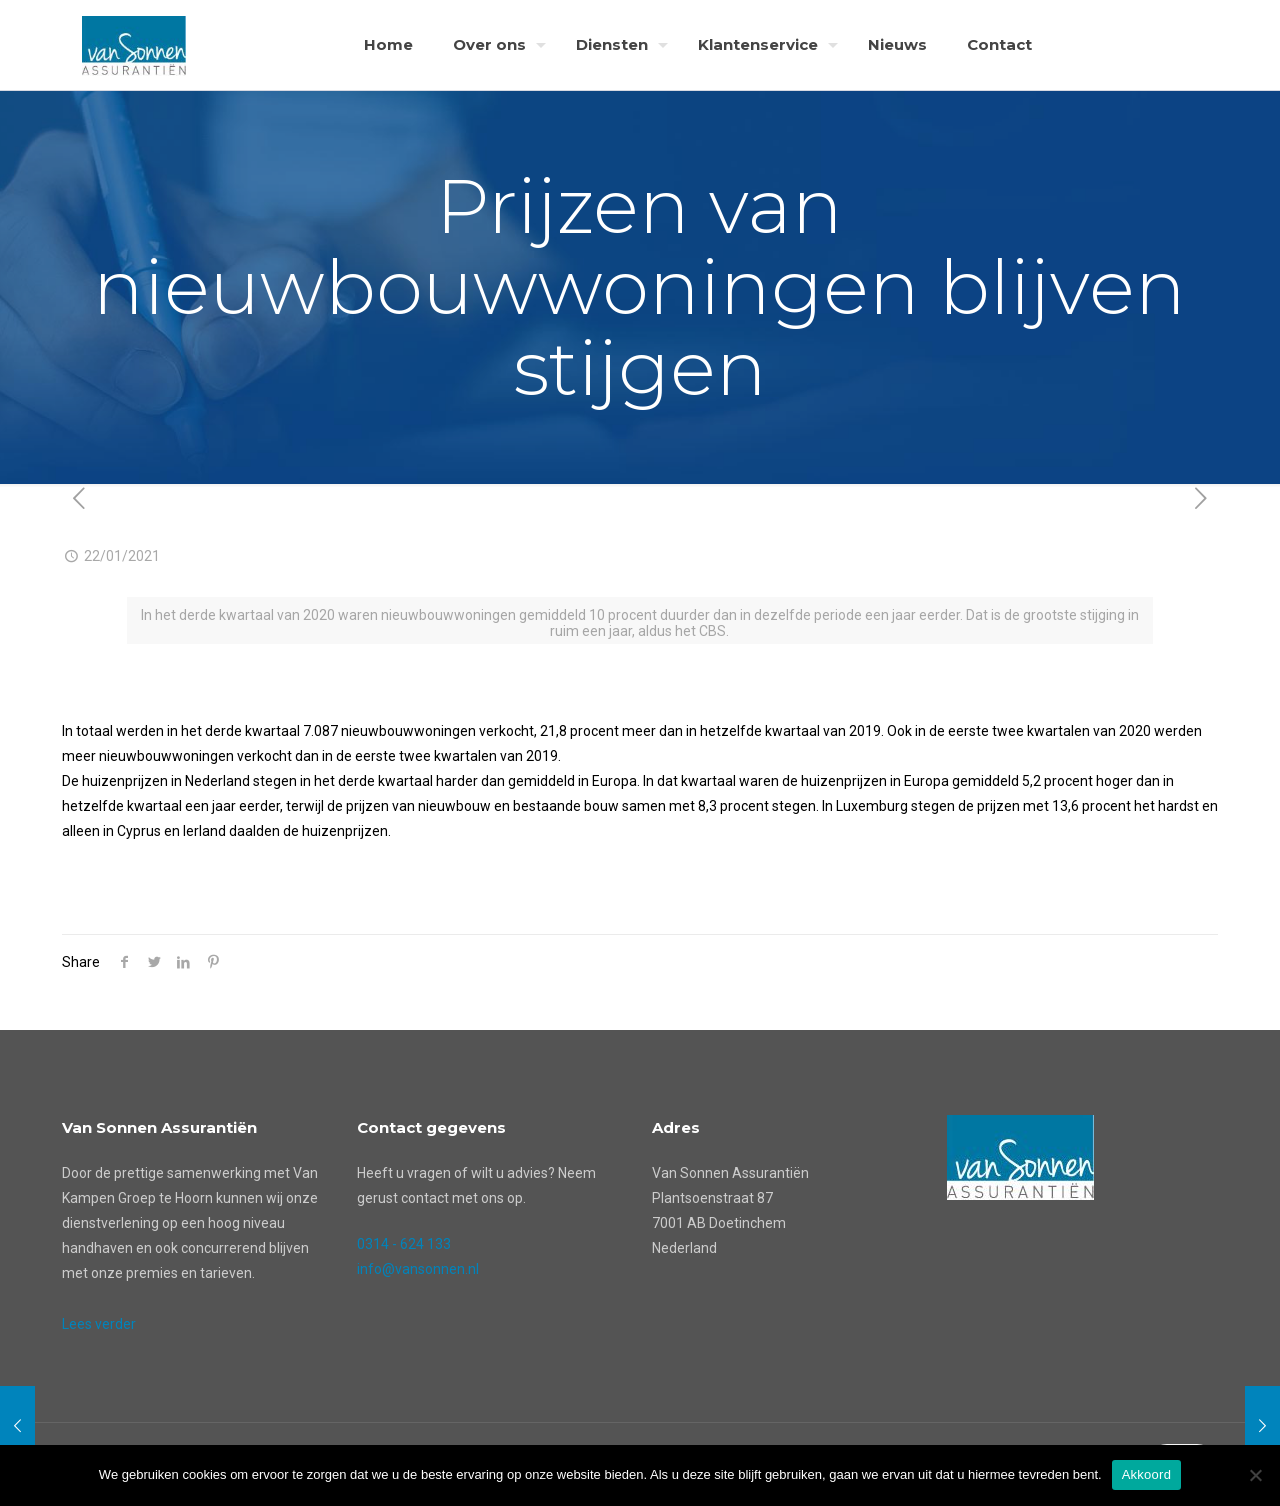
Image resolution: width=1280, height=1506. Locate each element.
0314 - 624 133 (404, 1244)
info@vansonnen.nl (418, 1269)
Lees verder (99, 1324)
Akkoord (1146, 1474)
